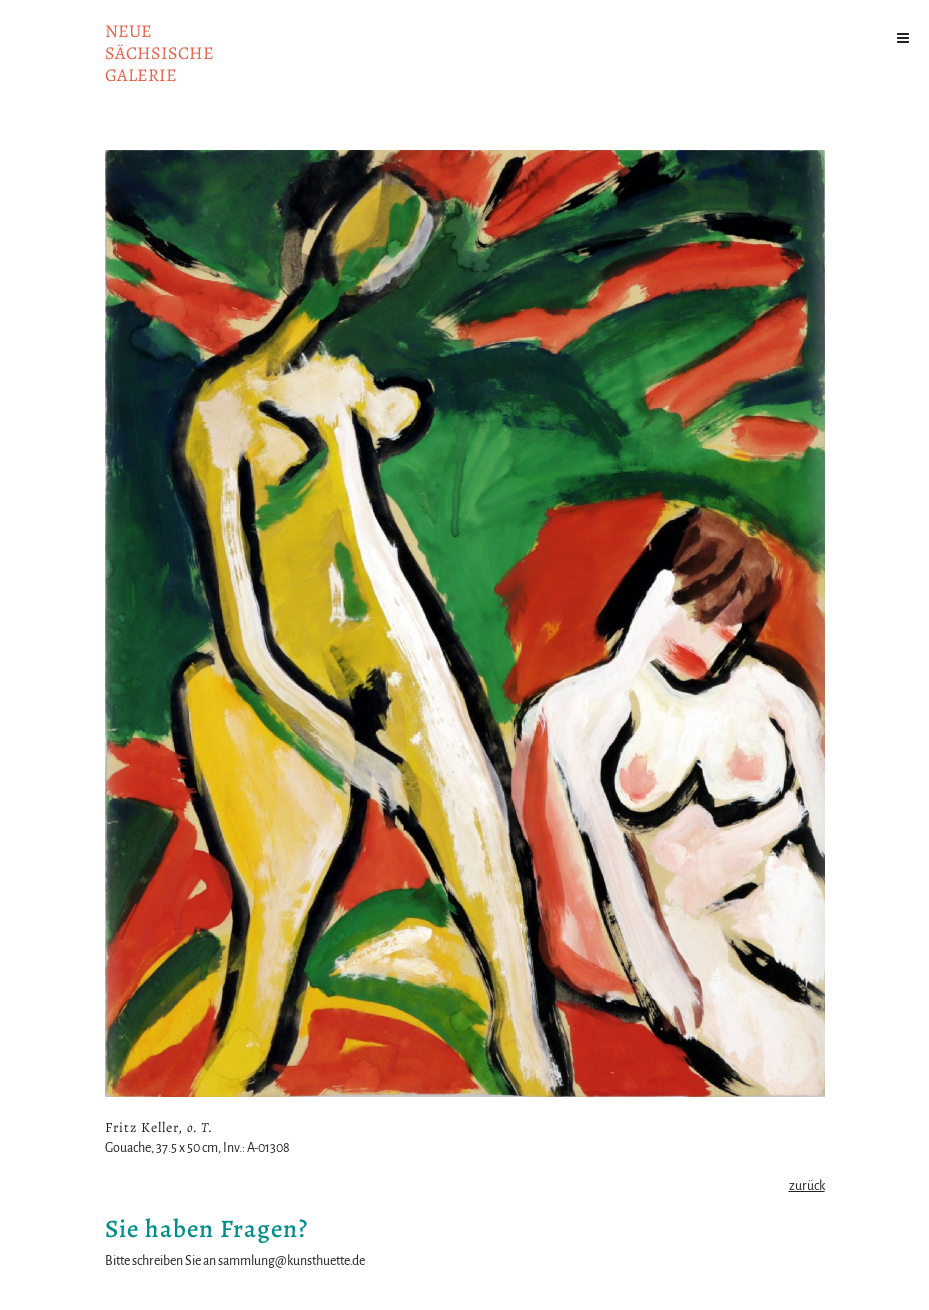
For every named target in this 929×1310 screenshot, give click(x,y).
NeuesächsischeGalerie (159, 53)
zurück (807, 1186)
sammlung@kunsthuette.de (291, 1261)
